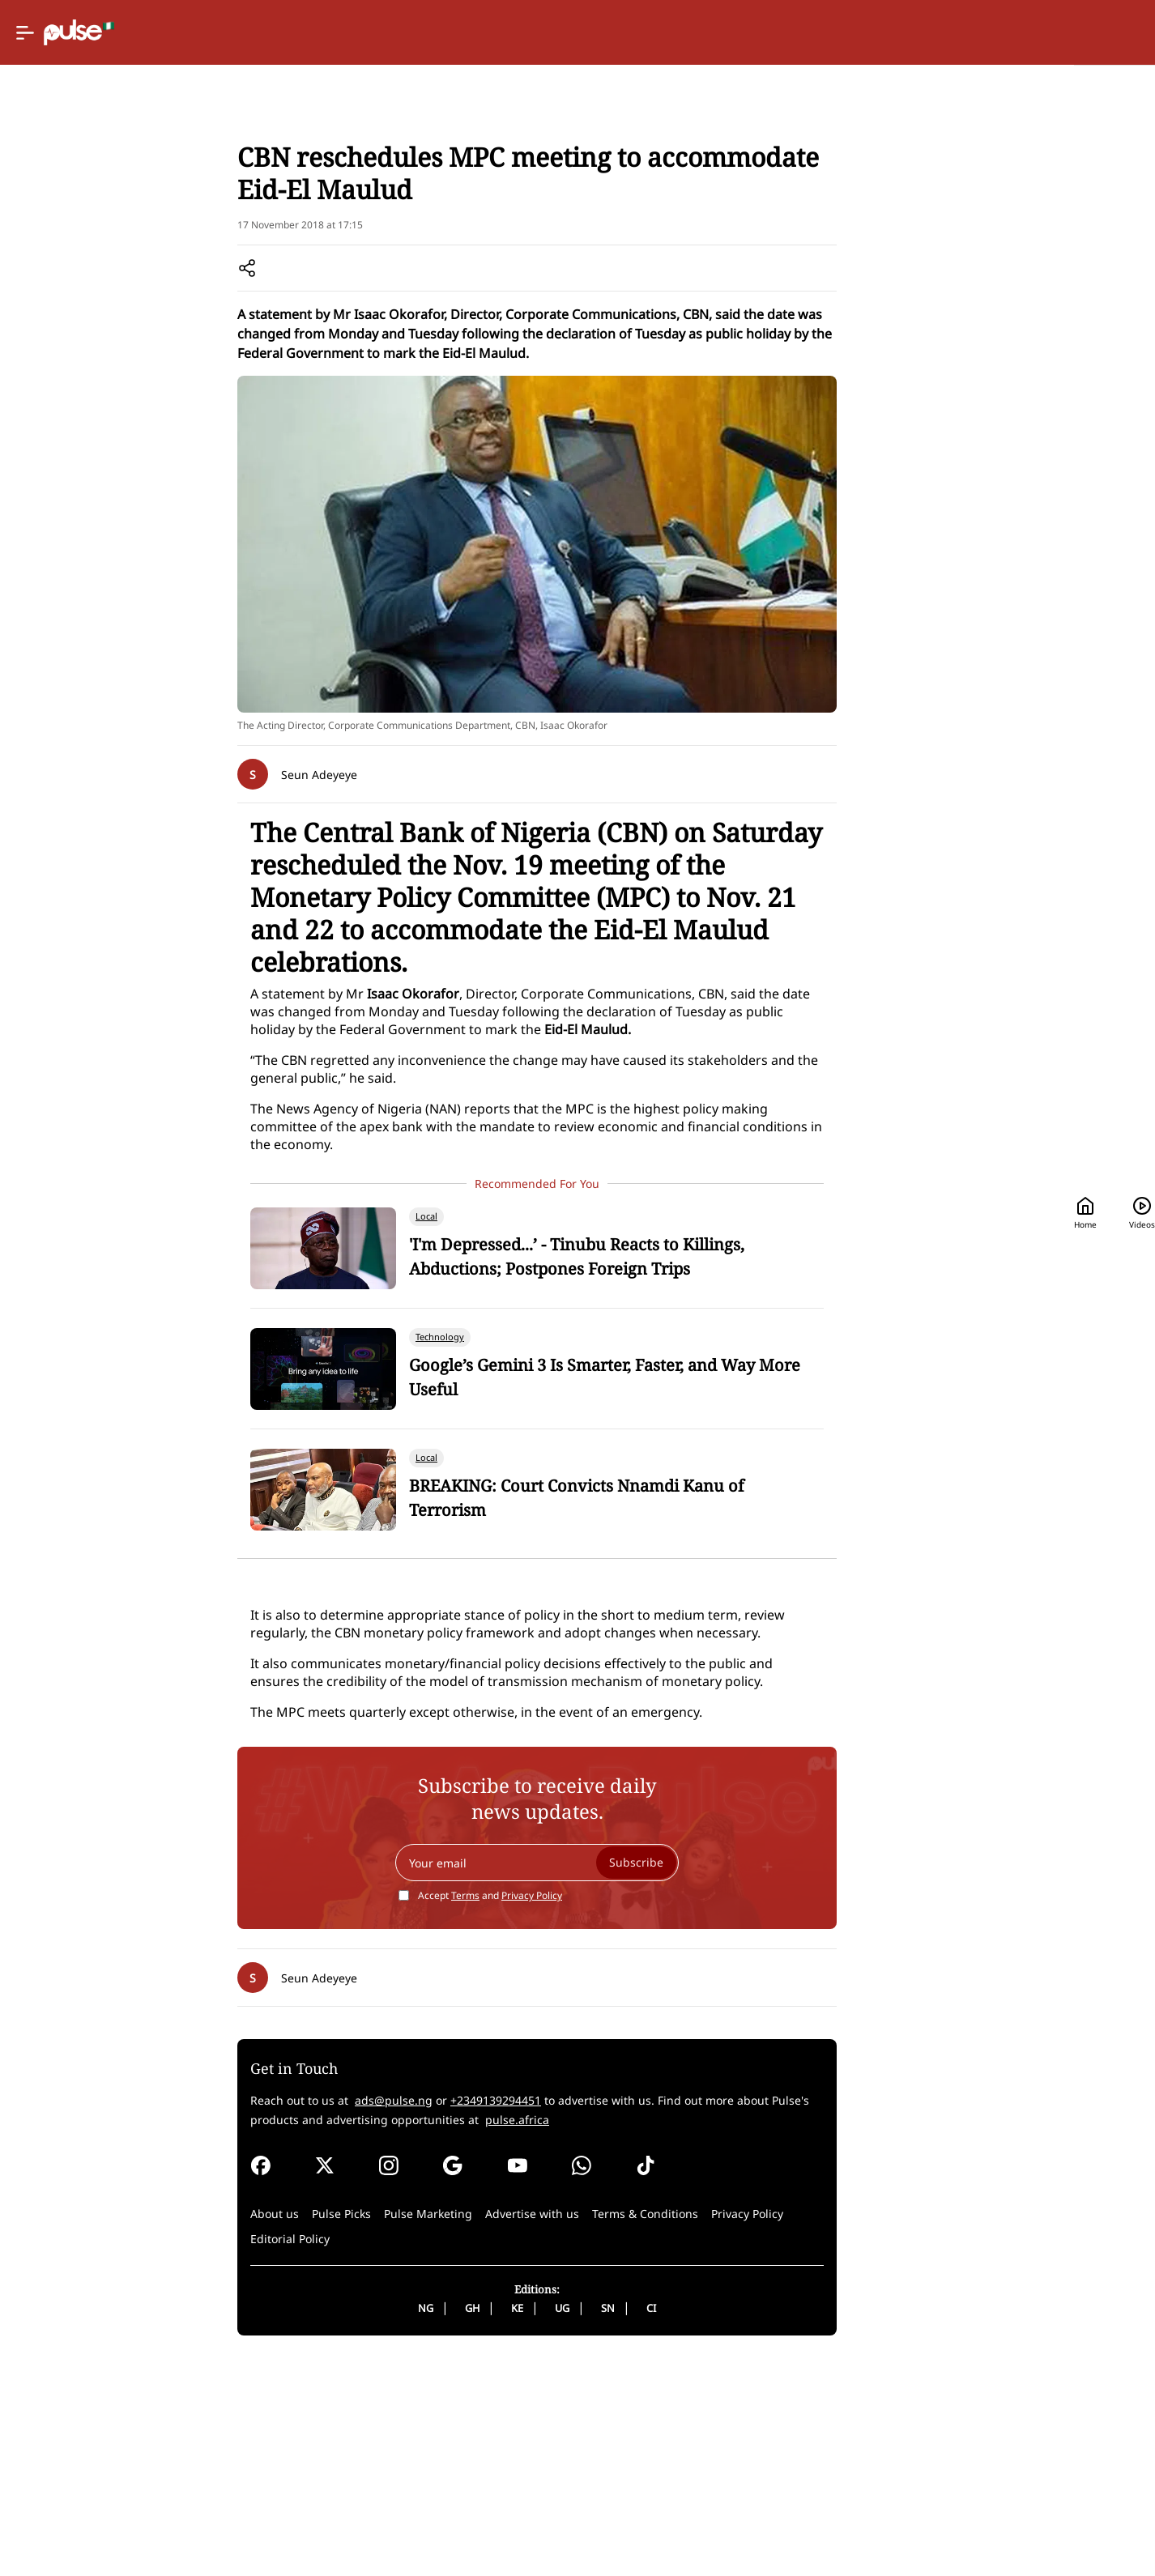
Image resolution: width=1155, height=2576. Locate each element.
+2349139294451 (571, 2315)
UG (614, 2522)
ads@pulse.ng (469, 2315)
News (372, 211)
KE (570, 2522)
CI (704, 2522)
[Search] (1010, 32)
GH (525, 2522)
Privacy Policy (584, 2110)
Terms (518, 2110)
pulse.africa (633, 2334)
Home (830, 32)
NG (478, 2522)
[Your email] (589, 2077)
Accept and (543, 2110)
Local (414, 211)
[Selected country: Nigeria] (728, 33)
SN (660, 2522)
